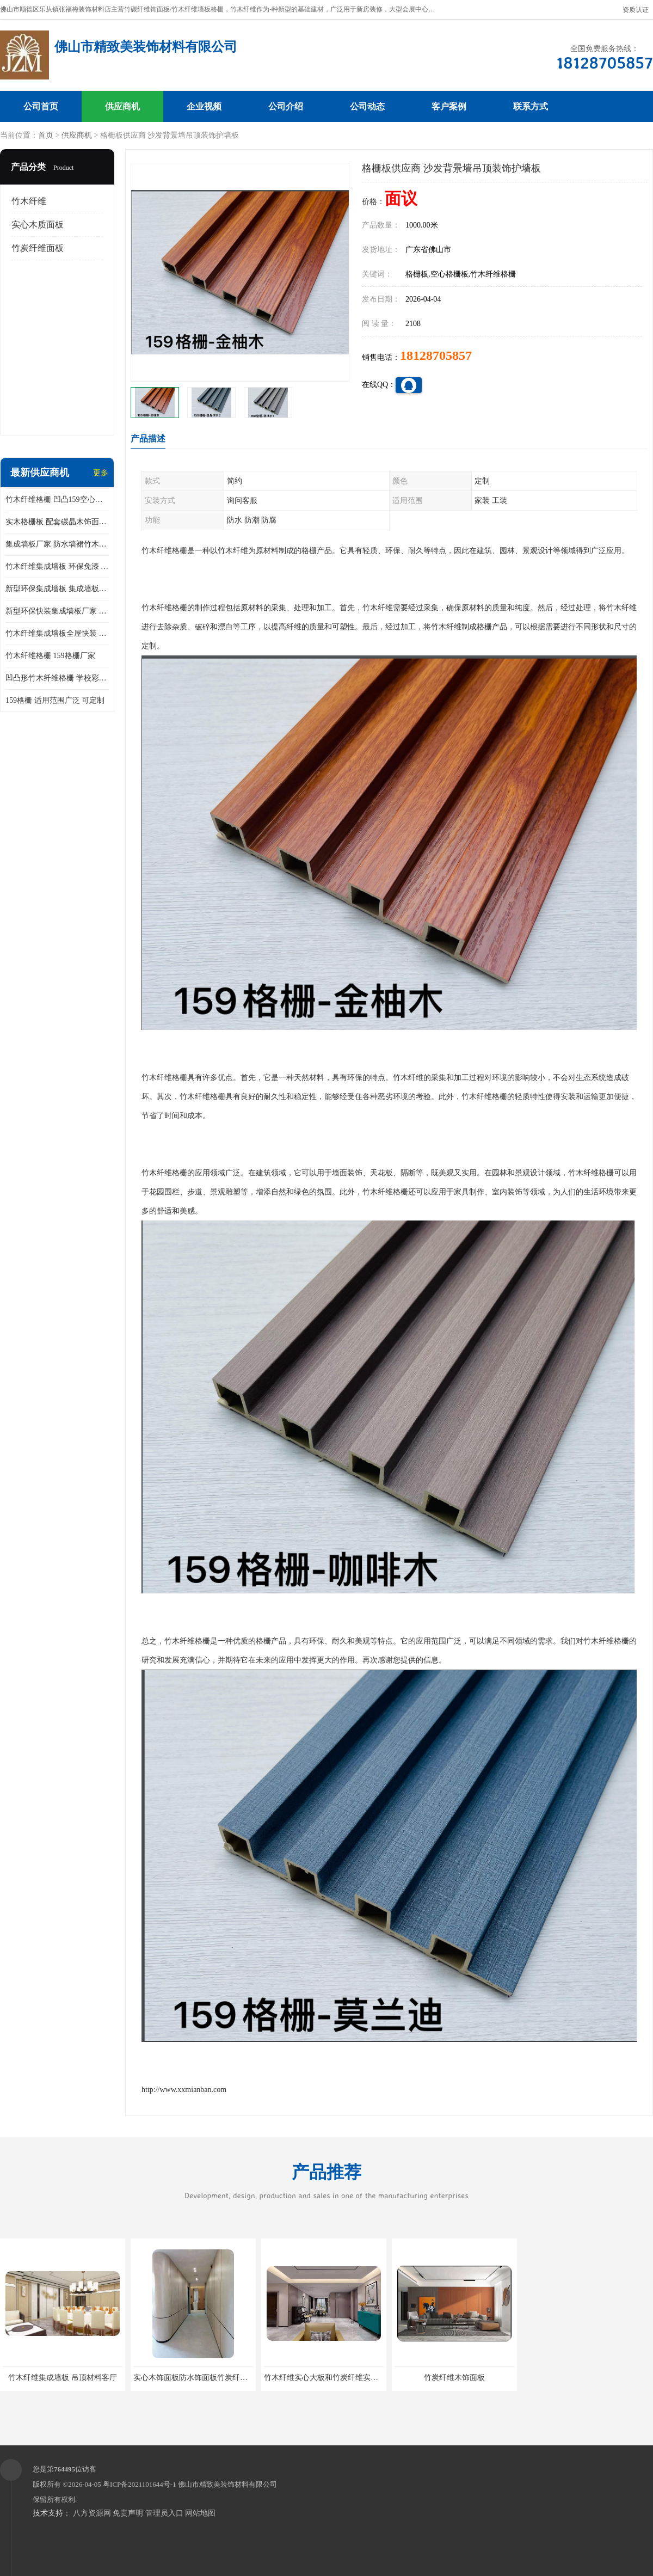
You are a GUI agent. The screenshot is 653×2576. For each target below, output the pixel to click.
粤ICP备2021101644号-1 (139, 2484)
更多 (100, 473)
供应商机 (122, 106)
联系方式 (530, 106)
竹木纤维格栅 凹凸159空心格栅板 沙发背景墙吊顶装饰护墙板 (57, 499)
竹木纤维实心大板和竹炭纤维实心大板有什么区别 (348, 2377)
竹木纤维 (28, 201)
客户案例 (449, 106)
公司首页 (40, 106)
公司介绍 (285, 106)
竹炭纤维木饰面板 (454, 2377)
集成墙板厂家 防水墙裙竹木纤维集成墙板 (57, 544)
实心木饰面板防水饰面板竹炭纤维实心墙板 (205, 2377)
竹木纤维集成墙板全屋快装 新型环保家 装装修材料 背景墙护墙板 (57, 633)
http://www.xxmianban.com (183, 2090)
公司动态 (367, 106)
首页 (45, 135)
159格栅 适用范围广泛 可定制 (54, 700)
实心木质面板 (37, 224)
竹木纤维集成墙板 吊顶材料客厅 (62, 2377)
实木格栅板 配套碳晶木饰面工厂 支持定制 (57, 522)
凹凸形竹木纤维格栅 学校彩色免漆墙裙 (57, 678)
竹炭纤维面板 (37, 248)
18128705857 (436, 355)
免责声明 (128, 2513)
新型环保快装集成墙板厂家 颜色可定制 (57, 611)
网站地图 (200, 2513)
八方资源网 (92, 2513)
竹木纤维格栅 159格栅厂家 (50, 656)
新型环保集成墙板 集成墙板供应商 (57, 589)
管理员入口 (164, 2513)
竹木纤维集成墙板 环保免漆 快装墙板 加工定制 (57, 566)
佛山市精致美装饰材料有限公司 (227, 2484)
